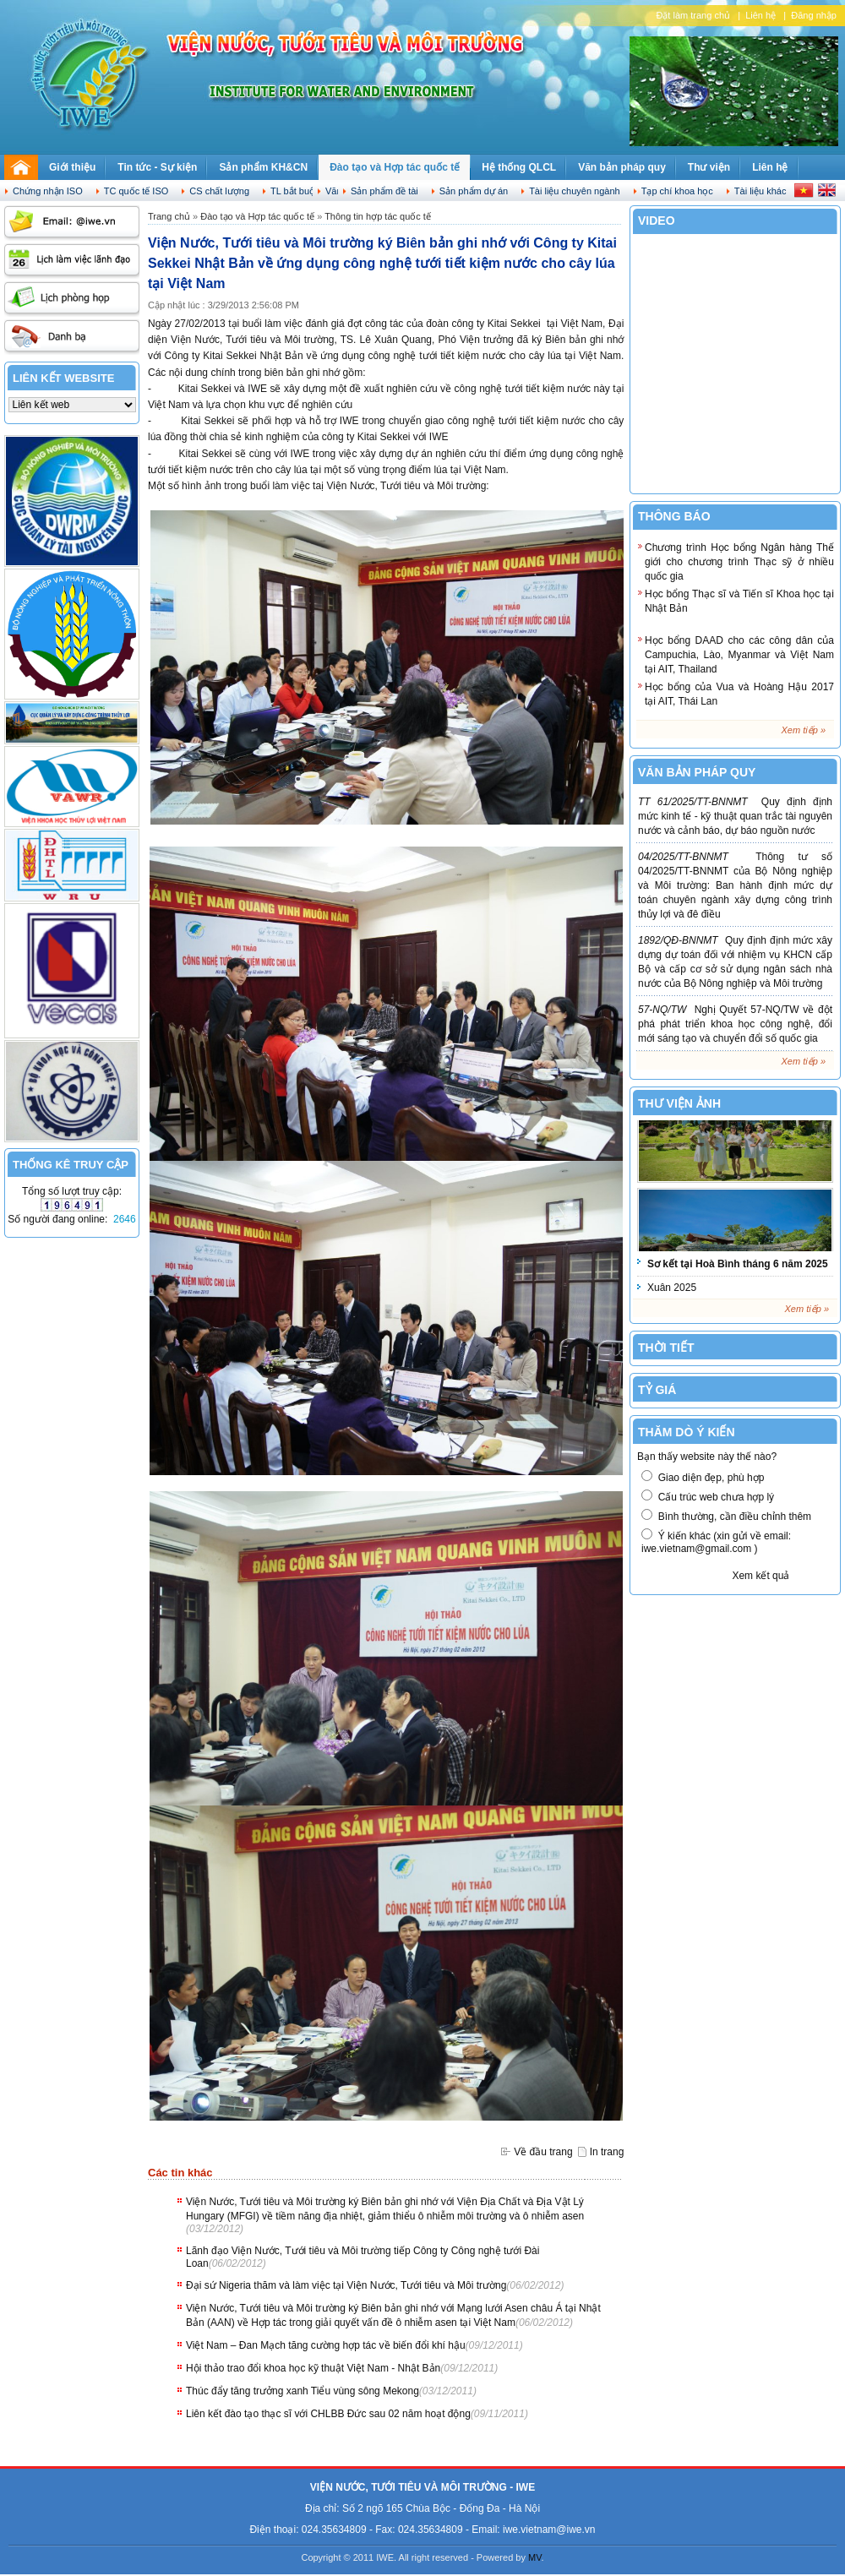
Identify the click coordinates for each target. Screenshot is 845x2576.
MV (535, 2557)
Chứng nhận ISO (48, 191)
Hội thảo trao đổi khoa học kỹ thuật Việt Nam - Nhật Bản (313, 2368)
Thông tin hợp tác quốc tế (377, 216)
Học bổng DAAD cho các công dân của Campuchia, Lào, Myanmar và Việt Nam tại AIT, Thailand (739, 654)
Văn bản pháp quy (622, 167)
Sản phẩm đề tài (384, 191)
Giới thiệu (72, 167)
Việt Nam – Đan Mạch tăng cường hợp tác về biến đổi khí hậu (326, 2345)
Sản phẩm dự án (473, 191)
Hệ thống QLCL (519, 167)
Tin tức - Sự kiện (157, 167)
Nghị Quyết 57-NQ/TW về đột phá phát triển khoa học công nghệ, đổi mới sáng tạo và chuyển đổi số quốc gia (735, 1024)
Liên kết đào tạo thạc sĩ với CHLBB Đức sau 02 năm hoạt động (328, 2414)
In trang (607, 2152)
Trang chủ (169, 216)
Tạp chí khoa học (677, 191)
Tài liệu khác (760, 191)
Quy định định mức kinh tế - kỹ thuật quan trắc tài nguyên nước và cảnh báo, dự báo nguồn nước (735, 816)
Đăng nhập (814, 15)
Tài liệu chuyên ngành (574, 191)
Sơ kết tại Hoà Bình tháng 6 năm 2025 (737, 1264)
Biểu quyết (682, 1576)
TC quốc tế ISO (136, 191)
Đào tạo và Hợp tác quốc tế (395, 167)
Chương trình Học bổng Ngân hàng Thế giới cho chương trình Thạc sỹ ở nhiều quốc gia (739, 562)
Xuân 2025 (671, 1287)
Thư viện (709, 167)
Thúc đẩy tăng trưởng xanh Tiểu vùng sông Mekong (302, 2391)
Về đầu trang (543, 2152)
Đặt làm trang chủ (693, 15)
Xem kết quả (760, 1576)
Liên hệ (760, 15)
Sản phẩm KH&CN (263, 167)
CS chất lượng (219, 191)
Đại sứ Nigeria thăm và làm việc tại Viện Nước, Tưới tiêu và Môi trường (346, 2285)
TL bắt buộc (294, 191)
